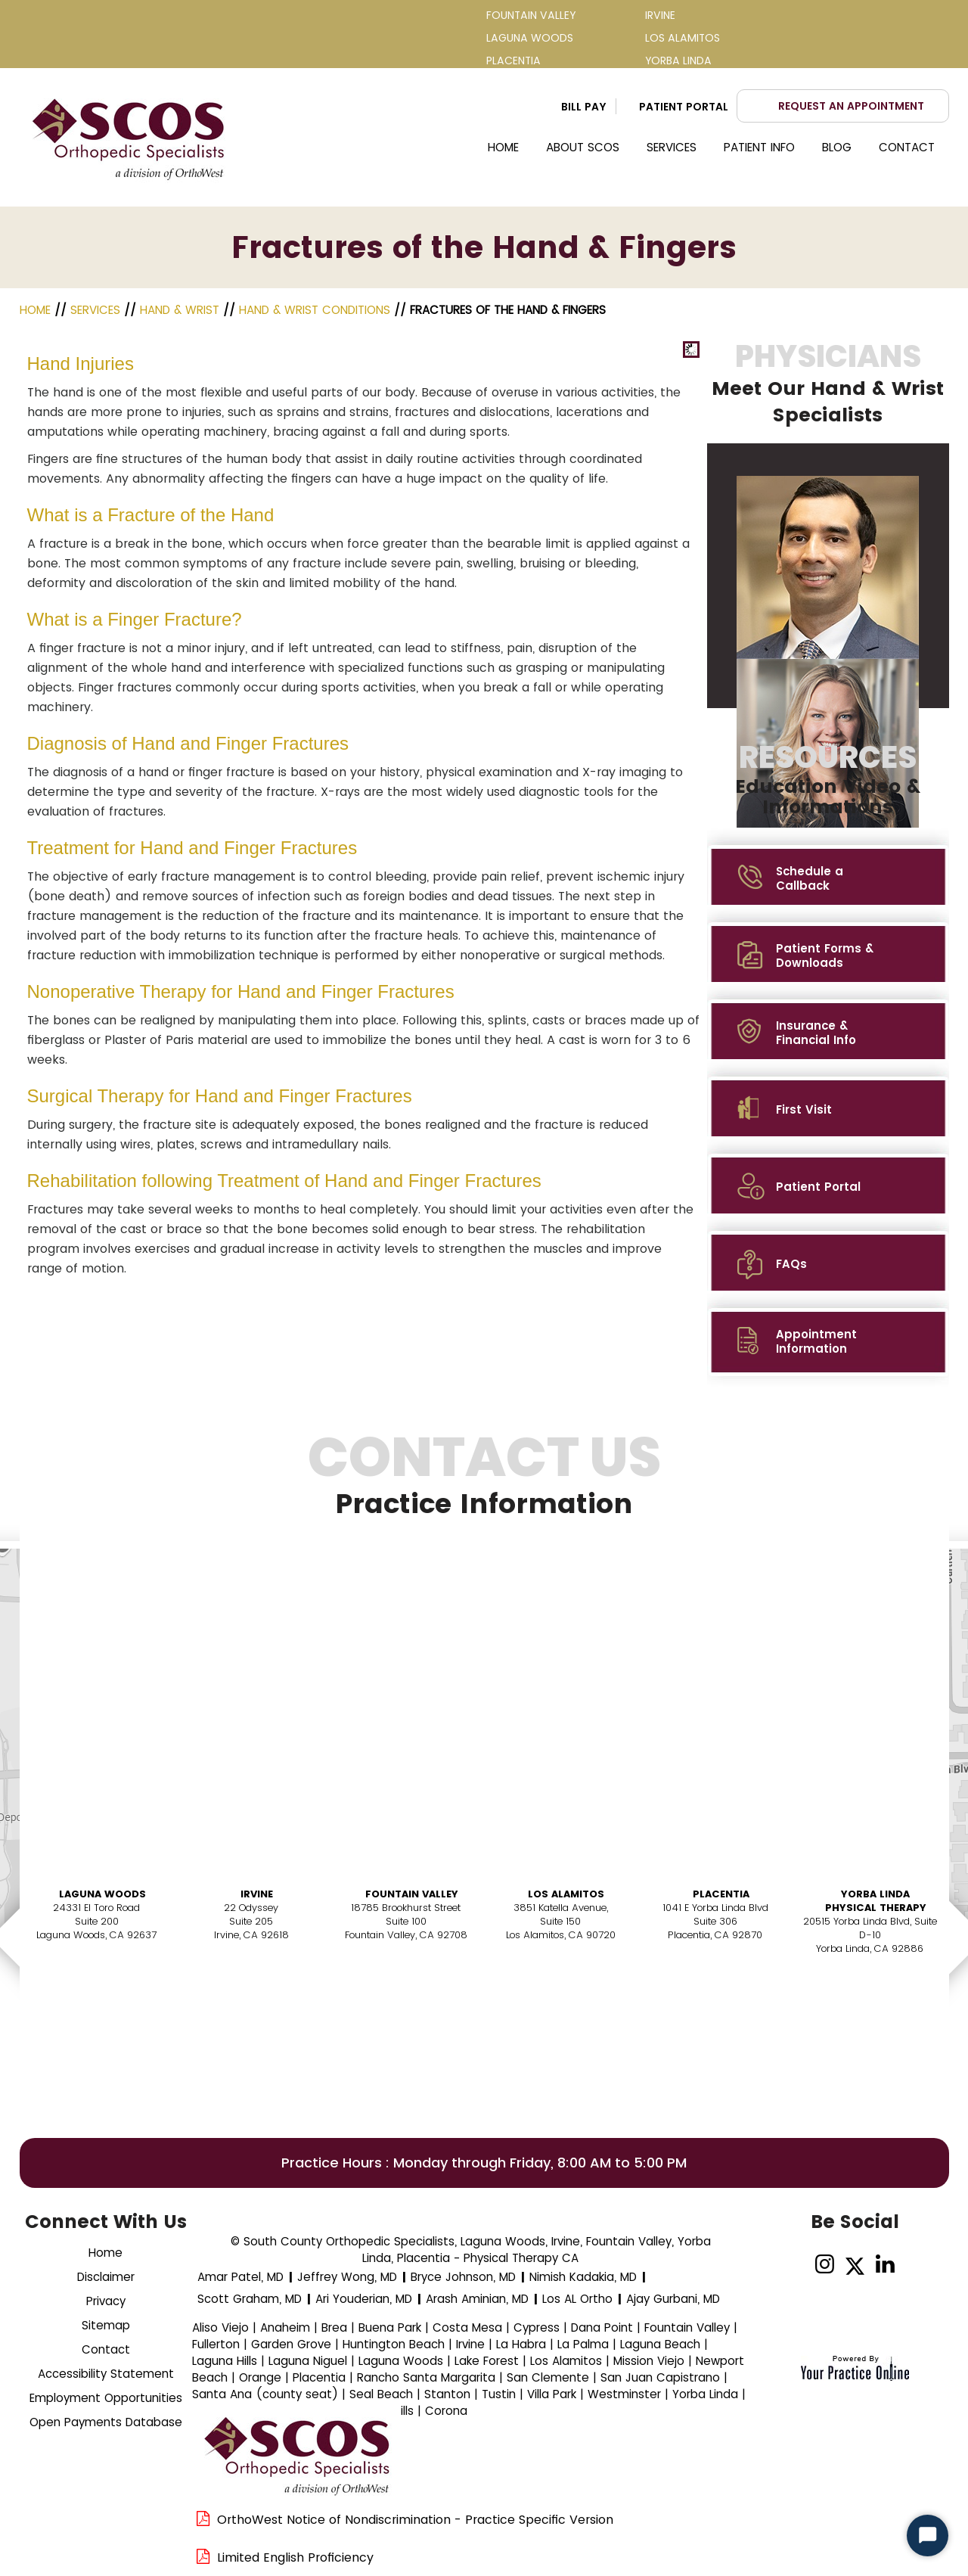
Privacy (106, 2301)
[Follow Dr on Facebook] (794, 2265)
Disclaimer (106, 2277)
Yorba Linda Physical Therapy (875, 1901)
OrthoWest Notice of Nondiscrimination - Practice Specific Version (415, 2519)
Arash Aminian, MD (477, 2299)
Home (503, 147)
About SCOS (582, 147)
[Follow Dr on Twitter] (854, 2265)
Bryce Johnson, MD (463, 2277)
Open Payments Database (105, 2422)
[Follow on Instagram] (824, 2265)
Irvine (256, 1894)
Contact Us (484, 1485)
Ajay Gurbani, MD (673, 2299)
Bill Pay (584, 106)
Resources (828, 779)
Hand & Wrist (179, 310)
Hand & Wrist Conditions (314, 310)
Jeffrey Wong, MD (347, 2277)
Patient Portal (683, 106)
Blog (837, 147)
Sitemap (106, 2325)
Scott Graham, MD (249, 2299)
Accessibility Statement (106, 2374)
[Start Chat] (927, 2535)
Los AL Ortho (577, 2299)
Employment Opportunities (105, 2398)
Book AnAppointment (100, 1998)
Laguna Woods (102, 1894)
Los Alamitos (566, 1894)
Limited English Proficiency (295, 2557)
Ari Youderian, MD (363, 2299)
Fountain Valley (411, 1894)
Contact (907, 147)
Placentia (721, 1894)
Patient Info (759, 147)
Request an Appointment (851, 105)
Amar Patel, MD (240, 2277)
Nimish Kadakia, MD (583, 2277)
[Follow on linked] (885, 2265)
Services (672, 147)
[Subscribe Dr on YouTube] (915, 2265)
